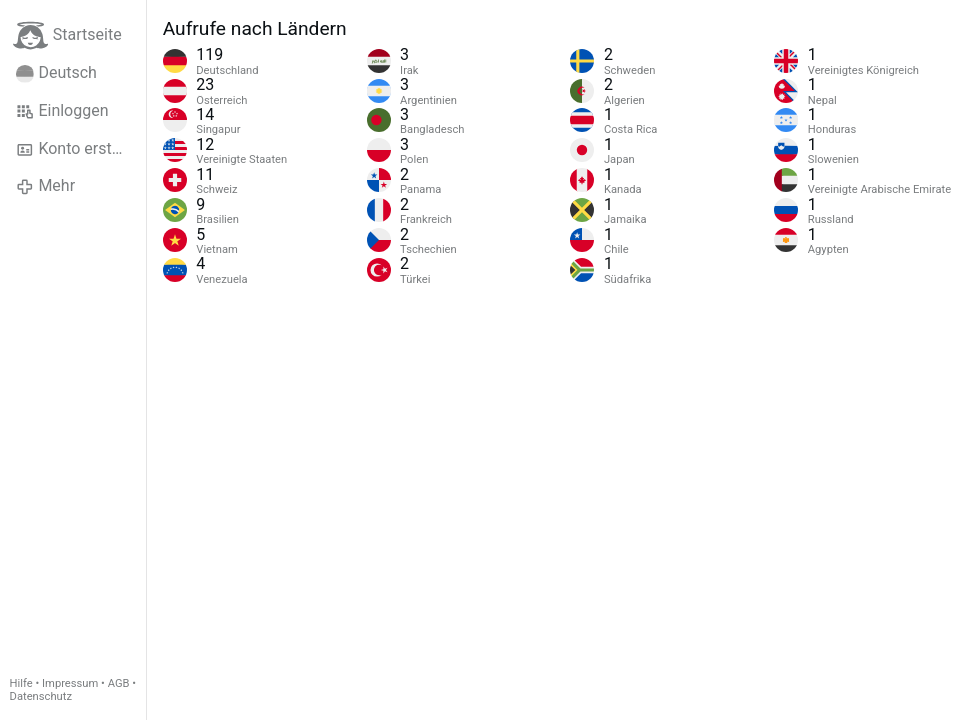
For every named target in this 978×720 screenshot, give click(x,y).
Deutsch (56, 73)
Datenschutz (41, 696)
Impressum (70, 683)
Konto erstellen (80, 149)
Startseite (67, 35)
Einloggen (62, 111)
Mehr (45, 186)
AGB (119, 683)
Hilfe (21, 683)
